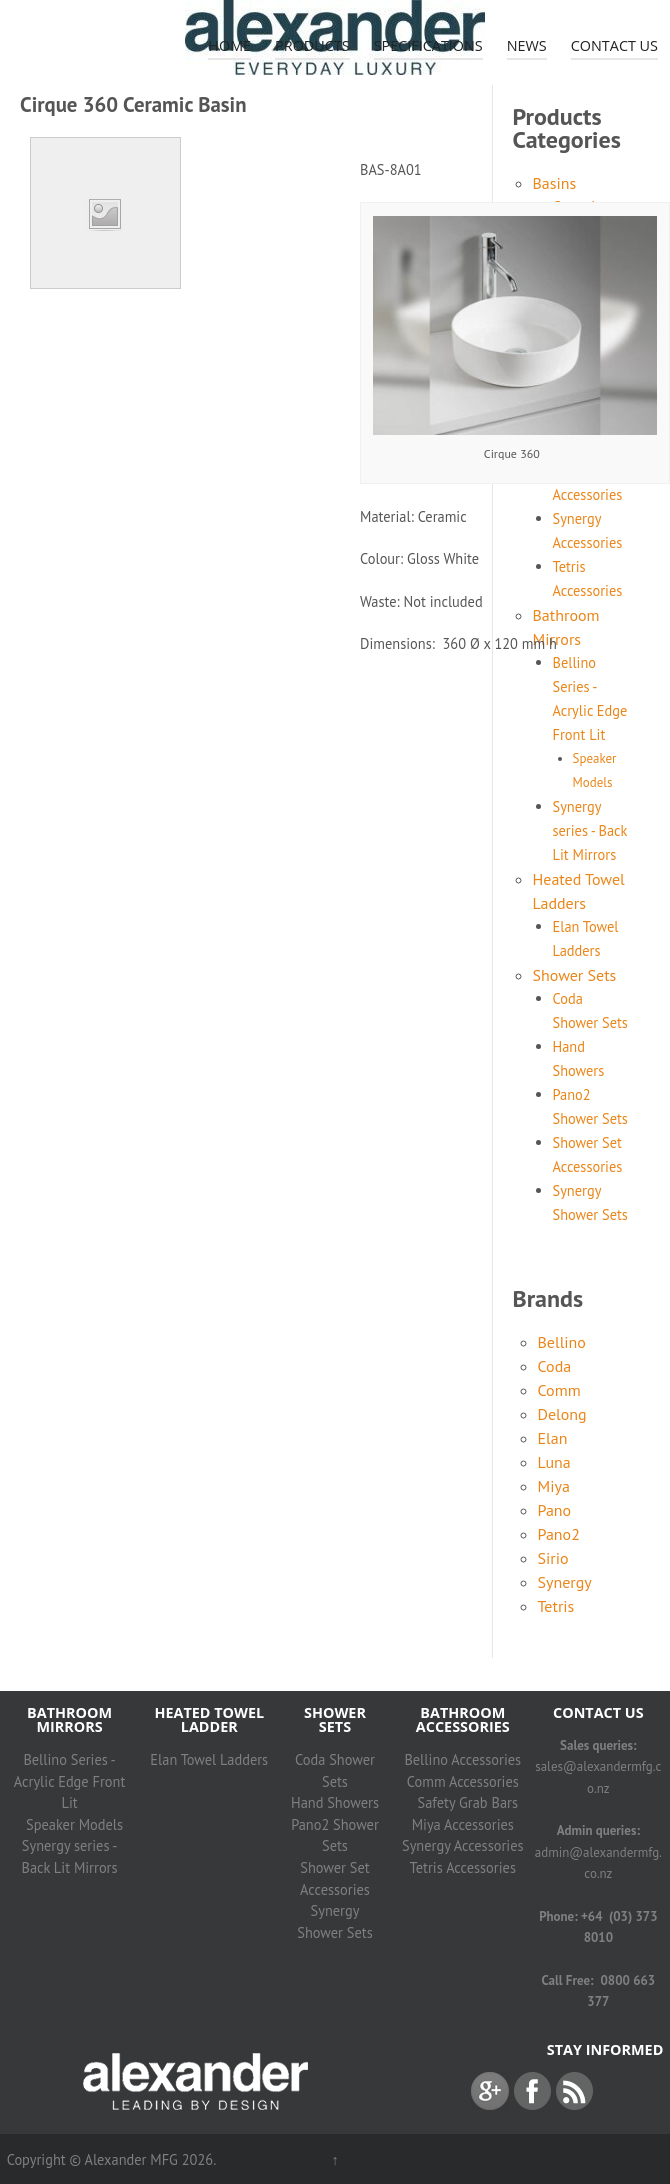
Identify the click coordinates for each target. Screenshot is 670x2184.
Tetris (556, 1606)
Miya (554, 1486)
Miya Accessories (463, 1824)
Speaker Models (74, 1824)
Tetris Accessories (463, 1867)
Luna (554, 1462)
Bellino (562, 1342)
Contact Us (614, 45)
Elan (553, 1438)
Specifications (428, 45)
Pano (555, 1510)
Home (229, 45)
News (527, 45)
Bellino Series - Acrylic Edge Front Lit (70, 1781)
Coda (555, 1366)
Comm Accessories (463, 1781)
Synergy (565, 1582)
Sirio (553, 1558)
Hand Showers (335, 1802)
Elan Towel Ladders (209, 1759)
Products (312, 45)
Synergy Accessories (463, 1845)
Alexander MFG (130, 2159)
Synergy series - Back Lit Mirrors (590, 830)
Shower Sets (575, 975)
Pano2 (559, 1534)
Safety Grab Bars (468, 1802)
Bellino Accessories (462, 1759)
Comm (559, 1390)
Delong (562, 1414)
